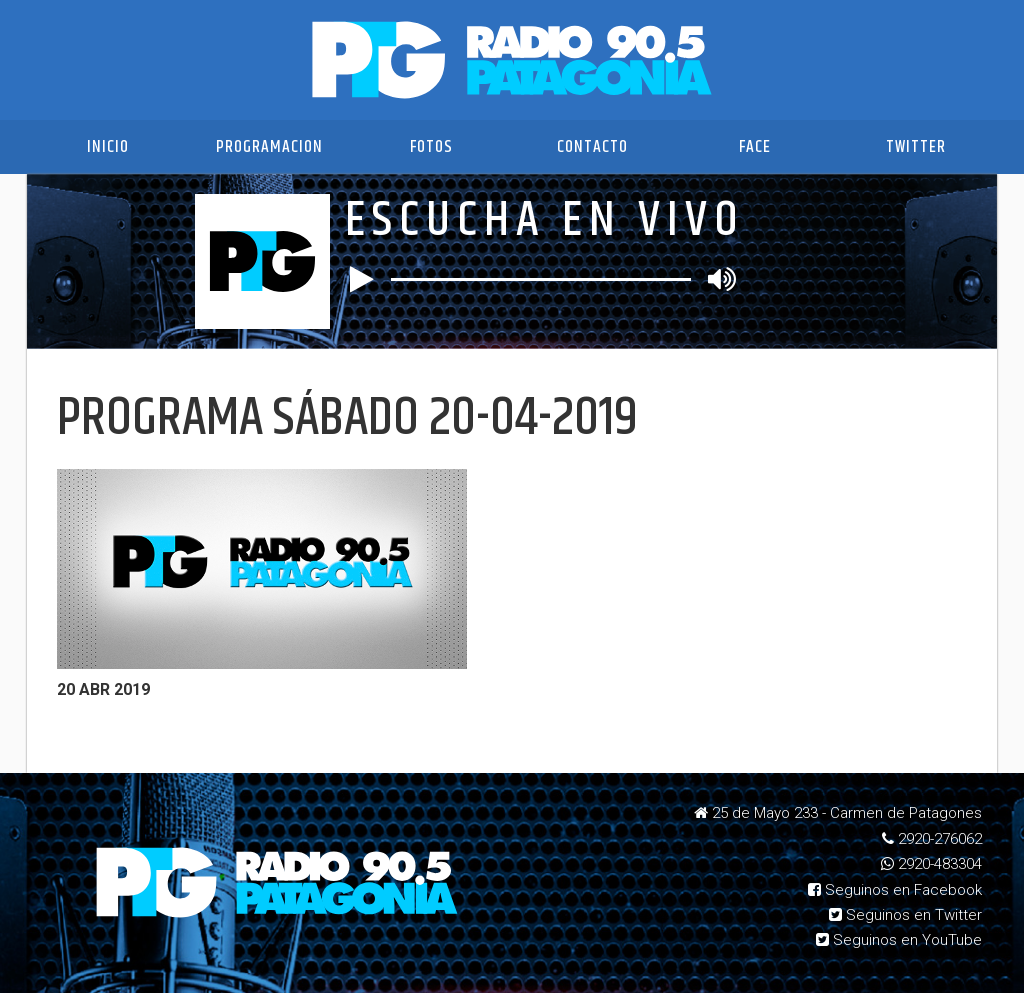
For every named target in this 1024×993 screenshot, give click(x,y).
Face (755, 147)
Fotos (431, 147)
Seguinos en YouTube (899, 940)
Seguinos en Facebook (895, 890)
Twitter (916, 147)
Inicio (108, 147)
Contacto (592, 147)
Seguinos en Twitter (905, 915)
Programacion (269, 147)
